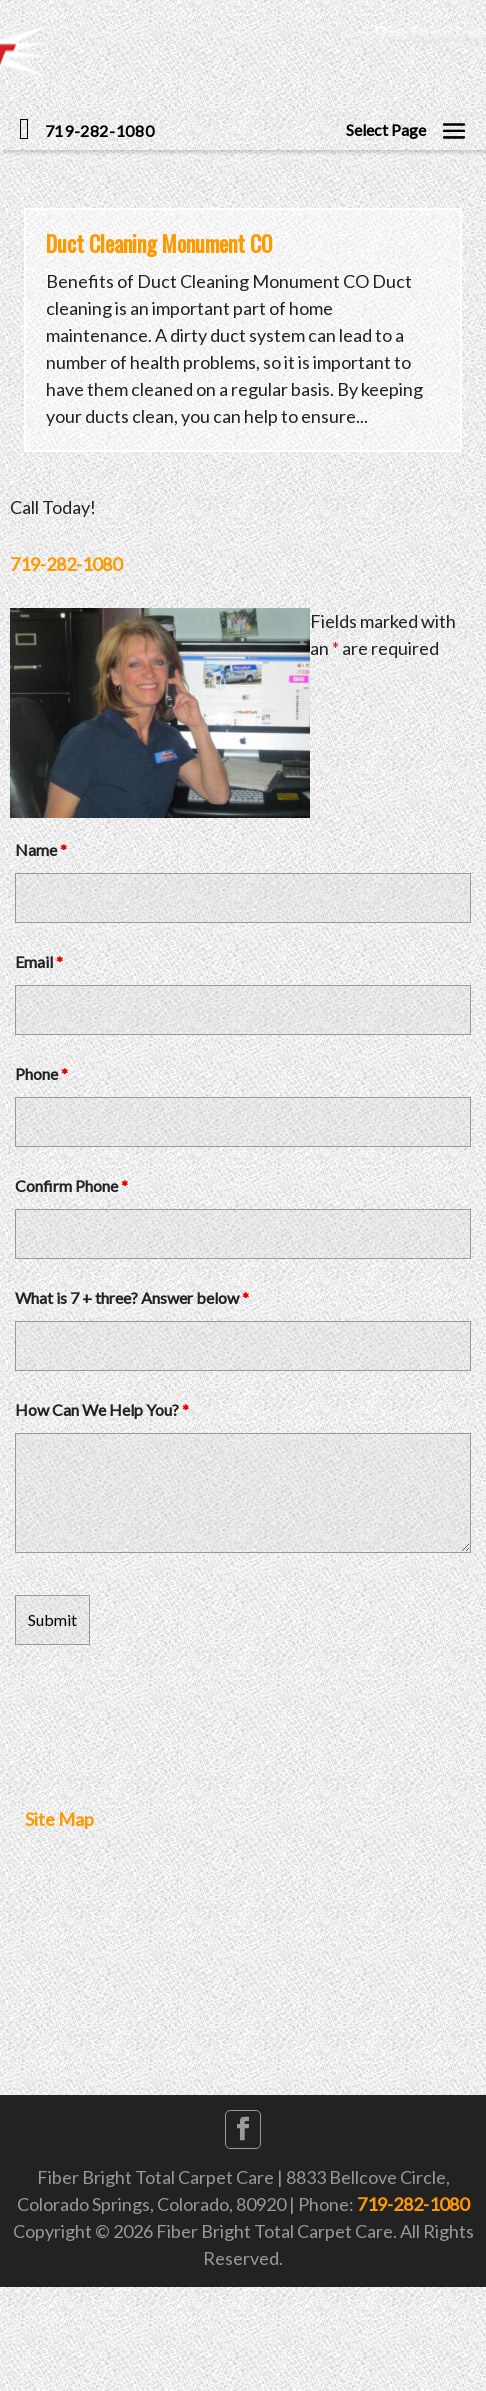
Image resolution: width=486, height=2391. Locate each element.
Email (39, 961)
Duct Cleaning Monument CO (159, 243)
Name (41, 849)
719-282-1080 (66, 564)
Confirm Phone (71, 1185)
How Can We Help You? (102, 1409)
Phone (41, 1073)
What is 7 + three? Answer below (132, 1297)
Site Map (59, 1819)
